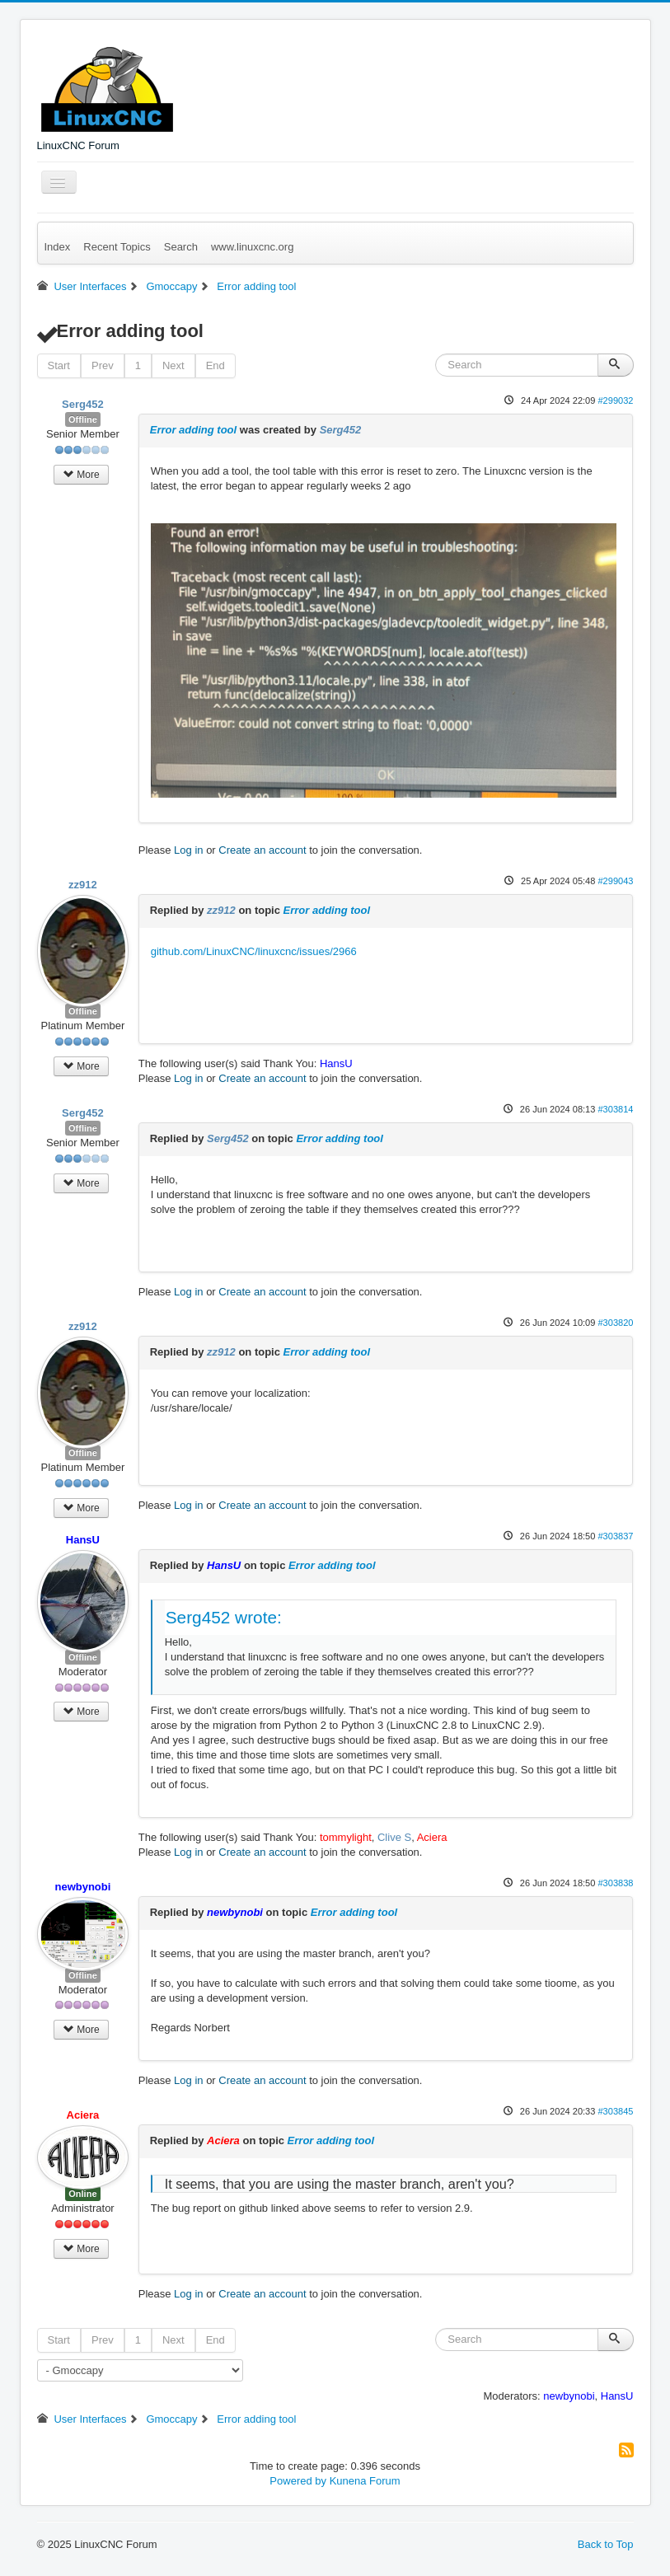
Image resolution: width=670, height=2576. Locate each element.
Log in (188, 850)
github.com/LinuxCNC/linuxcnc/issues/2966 (254, 951)
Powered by (297, 2481)
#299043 (615, 881)
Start (59, 365)
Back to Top (606, 2544)
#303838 (615, 1883)
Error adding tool (193, 430)
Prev (102, 365)
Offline (82, 419)
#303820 (615, 1323)
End (215, 365)
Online (82, 2194)
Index (58, 247)
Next (173, 365)
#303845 (615, 2111)
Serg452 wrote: (224, 1617)
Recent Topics (116, 247)
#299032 (615, 400)
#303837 (615, 1536)
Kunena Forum (365, 2481)
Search (181, 247)
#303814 (615, 1109)
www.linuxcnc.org (252, 247)
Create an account (262, 850)
